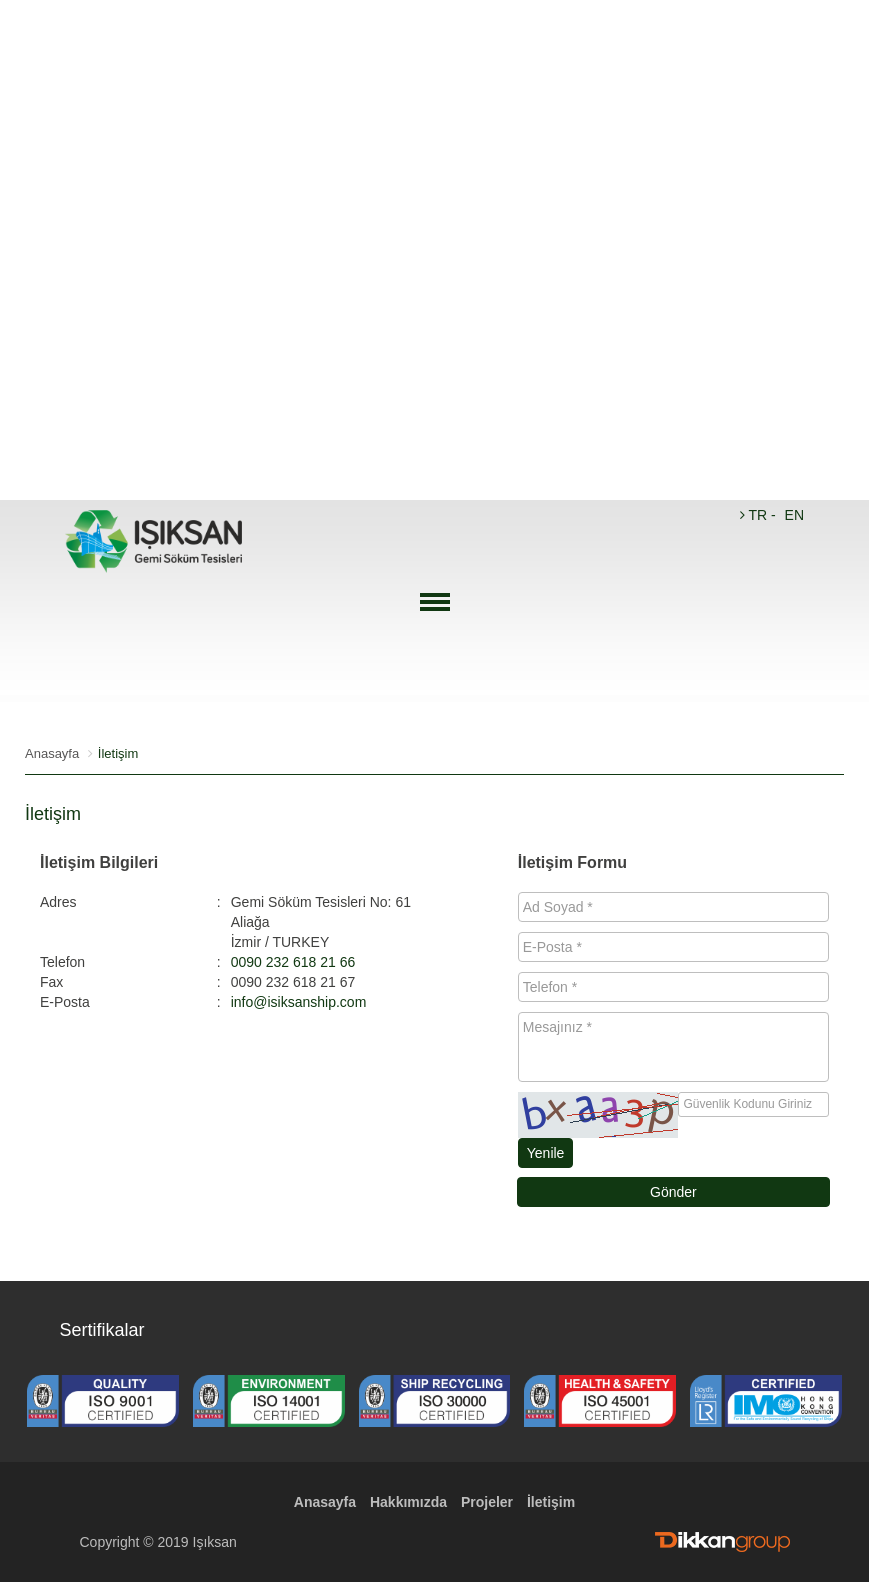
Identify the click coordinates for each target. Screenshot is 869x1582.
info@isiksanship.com (299, 1002)
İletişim (551, 1502)
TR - (760, 515)
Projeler (487, 1502)
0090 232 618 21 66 (293, 962)
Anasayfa (52, 753)
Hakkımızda (408, 1502)
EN (794, 515)
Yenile (546, 1153)
